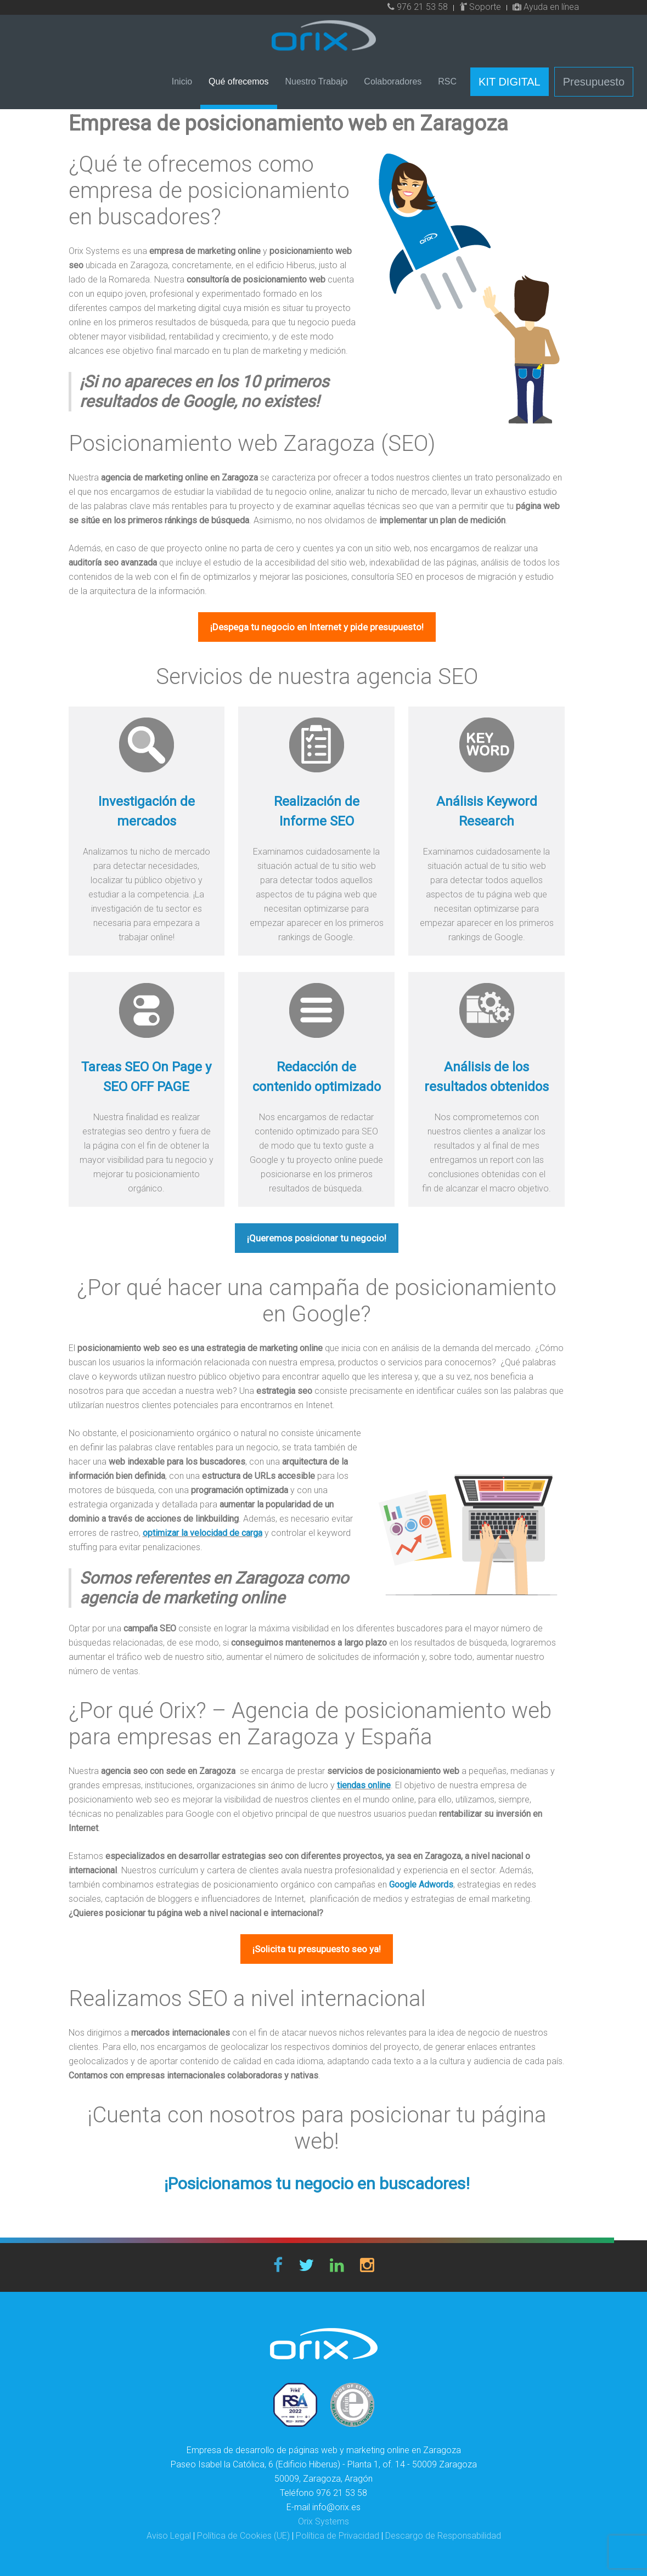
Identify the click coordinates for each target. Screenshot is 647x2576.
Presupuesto (594, 82)
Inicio (182, 81)
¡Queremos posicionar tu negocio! (316, 1238)
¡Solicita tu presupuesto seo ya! (316, 1949)
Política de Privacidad (337, 2535)
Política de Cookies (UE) (243, 2535)
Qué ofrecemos (238, 81)
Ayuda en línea (546, 7)
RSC (447, 81)
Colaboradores (392, 81)
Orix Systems (323, 2521)
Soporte (480, 7)
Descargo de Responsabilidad (443, 2535)
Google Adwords (421, 1884)
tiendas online (364, 1785)
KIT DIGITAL (510, 82)
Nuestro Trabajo (316, 81)
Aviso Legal (169, 2535)
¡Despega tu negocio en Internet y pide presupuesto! (317, 627)
